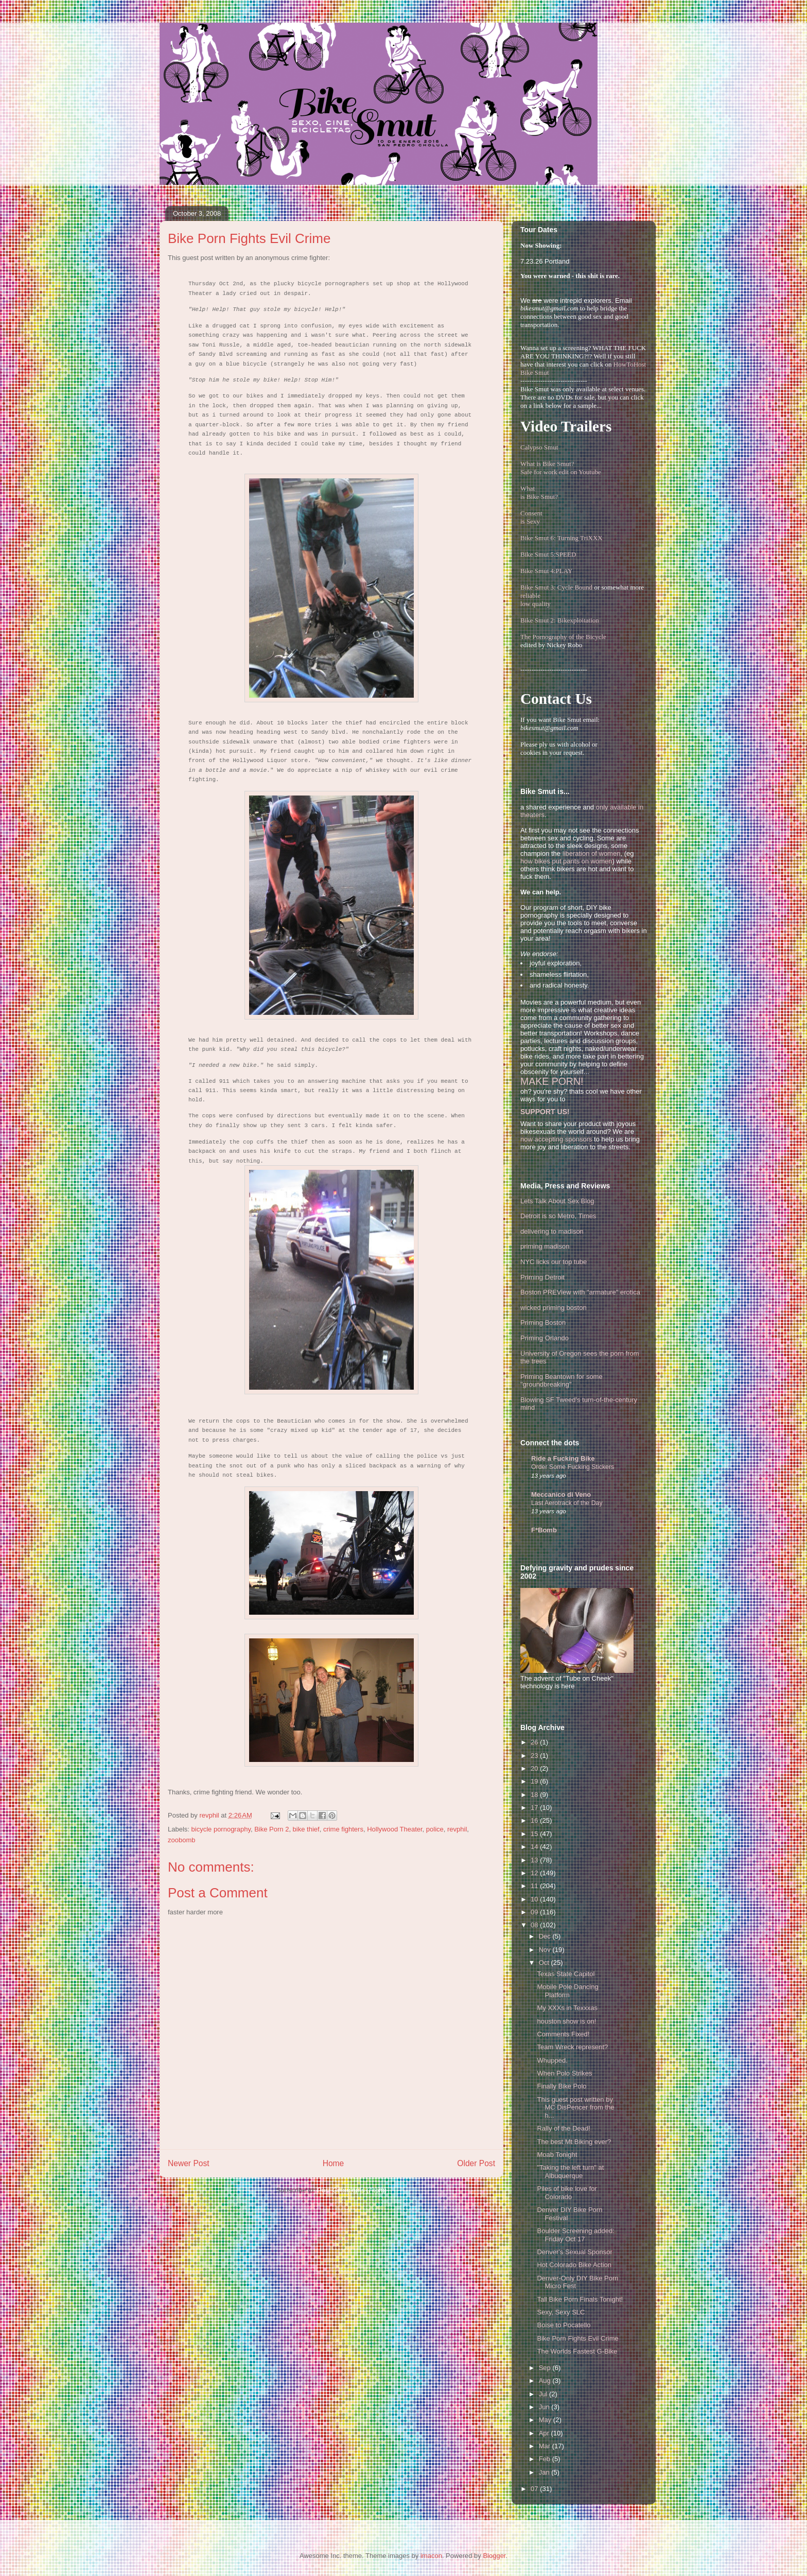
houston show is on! (566, 2021)
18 (535, 1795)
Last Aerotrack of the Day (567, 1503)
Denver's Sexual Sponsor (574, 2252)
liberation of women (592, 853)
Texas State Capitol (565, 1974)
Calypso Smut (539, 447)
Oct (545, 1962)
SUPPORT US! (545, 1112)
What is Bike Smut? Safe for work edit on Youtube (560, 468)
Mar (545, 2446)
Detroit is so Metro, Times (558, 1216)
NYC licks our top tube (553, 1262)
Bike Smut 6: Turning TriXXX (561, 538)
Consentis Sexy (531, 517)
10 (535, 1899)
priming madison (544, 1246)
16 (535, 1820)
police (435, 1829)
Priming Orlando (544, 1338)
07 (535, 2489)
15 (535, 1834)
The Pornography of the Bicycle (563, 637)
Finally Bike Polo (561, 2086)
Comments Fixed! (563, 2034)
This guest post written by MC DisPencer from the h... (575, 2107)
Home (333, 2163)
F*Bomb (544, 1530)
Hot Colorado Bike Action (574, 2265)
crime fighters (343, 1829)
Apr (545, 2433)
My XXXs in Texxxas (567, 2008)
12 (535, 1873)
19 (535, 1781)
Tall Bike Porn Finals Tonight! (580, 2299)
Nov (546, 1949)
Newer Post (188, 2163)
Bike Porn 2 (271, 1829)
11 (535, 1886)
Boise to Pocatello (563, 2325)
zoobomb (181, 1840)
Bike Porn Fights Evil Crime (577, 2338)
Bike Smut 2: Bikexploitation (559, 620)
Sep (546, 2368)
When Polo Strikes (564, 2073)
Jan (545, 2472)
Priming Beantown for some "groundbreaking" (561, 1381)
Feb (545, 2459)
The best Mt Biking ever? (574, 2142)
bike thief (306, 1829)
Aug (546, 2380)
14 (535, 1847)
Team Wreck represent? (572, 2047)
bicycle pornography (221, 1829)
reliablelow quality (535, 600)
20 (535, 1768)
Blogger (494, 2556)
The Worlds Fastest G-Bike (577, 2351)
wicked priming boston (553, 1307)
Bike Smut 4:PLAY (546, 571)
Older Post (476, 2163)
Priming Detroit (542, 1277)
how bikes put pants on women (566, 861)
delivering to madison (552, 1231)
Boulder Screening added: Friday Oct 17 (575, 2235)
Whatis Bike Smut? (539, 492)
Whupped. (552, 2060)
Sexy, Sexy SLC (561, 2312)
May (546, 2420)
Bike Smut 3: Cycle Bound (556, 587)
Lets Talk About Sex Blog (557, 1201)
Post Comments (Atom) (352, 2190)
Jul (544, 2394)
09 (535, 1912)
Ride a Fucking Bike (563, 1458)
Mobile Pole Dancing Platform (567, 1991)
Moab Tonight (557, 2154)
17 (535, 1807)
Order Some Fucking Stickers (572, 1467)
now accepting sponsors (556, 1139)
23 (535, 1755)
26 (535, 1742)
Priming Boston (543, 1322)
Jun (545, 2407)
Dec (546, 1936)
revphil (457, 1829)
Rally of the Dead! (563, 2128)
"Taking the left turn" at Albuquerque (570, 2172)
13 (535, 1860)
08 (535, 1925)
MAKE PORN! (551, 1081)
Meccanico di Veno (561, 1494)
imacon (431, 2556)
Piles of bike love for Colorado (567, 2193)
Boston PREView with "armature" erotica (580, 1292)
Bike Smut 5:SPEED (548, 554)
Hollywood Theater (394, 1829)
